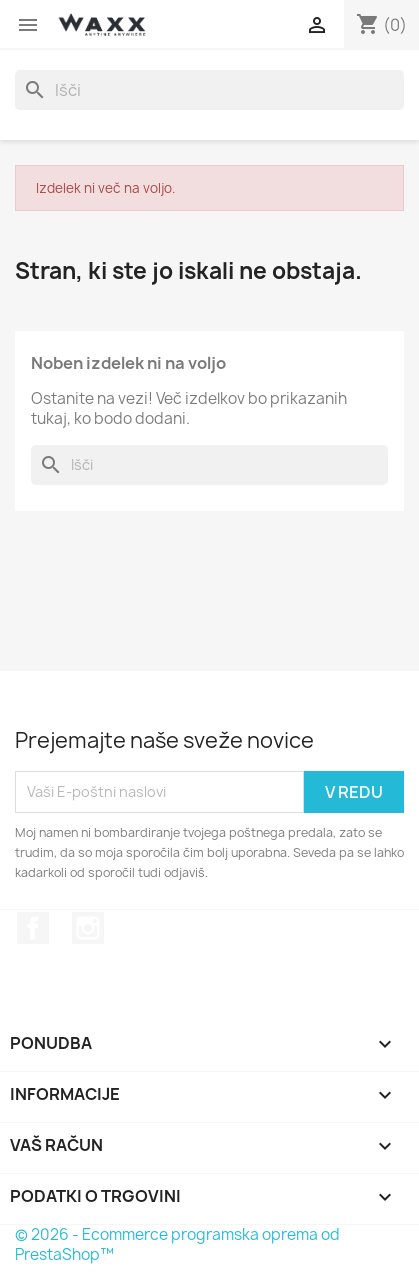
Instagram (88, 928)
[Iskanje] (209, 90)
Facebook (33, 928)
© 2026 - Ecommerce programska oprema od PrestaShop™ (177, 1244)
